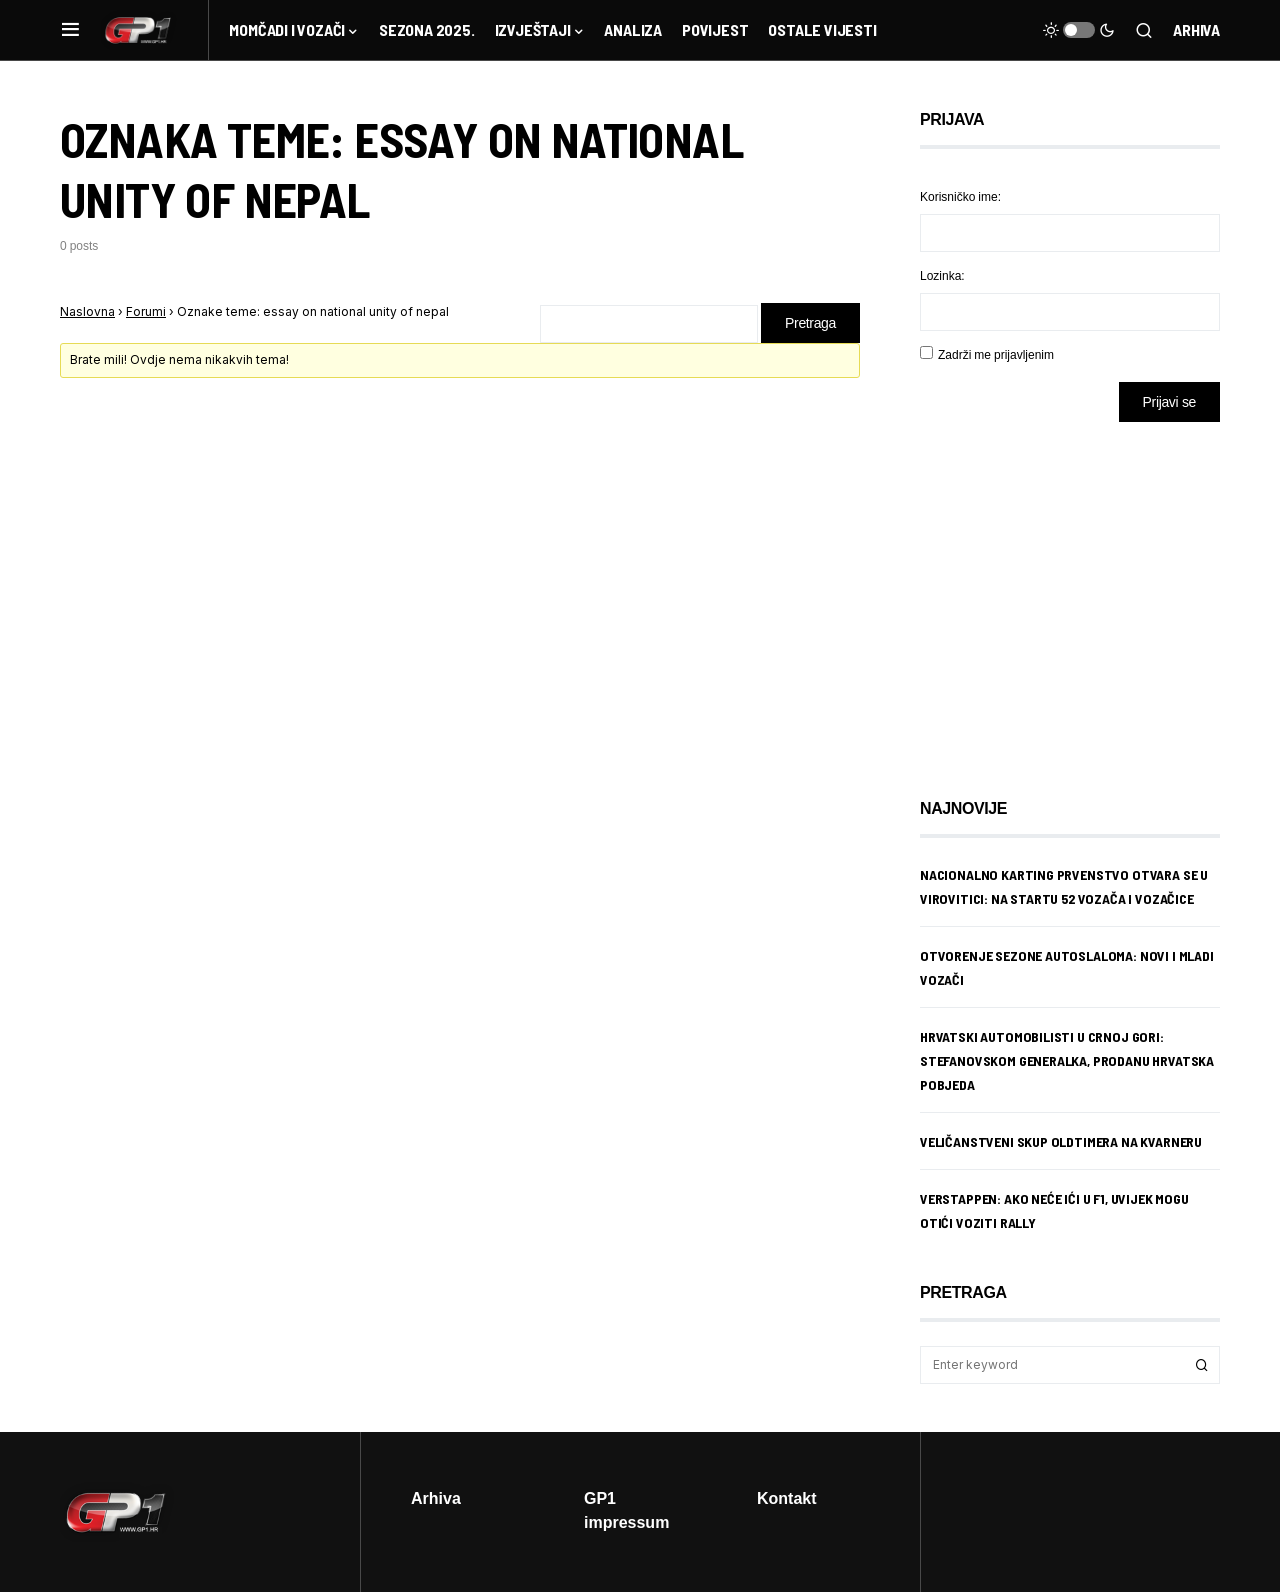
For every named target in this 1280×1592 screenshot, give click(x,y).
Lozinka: (942, 275)
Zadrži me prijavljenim (996, 354)
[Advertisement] (1080, 595)
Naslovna (87, 311)
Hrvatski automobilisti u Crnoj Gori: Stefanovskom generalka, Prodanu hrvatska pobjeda (1067, 1060)
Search (1202, 1365)
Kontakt (787, 1498)
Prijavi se (1169, 401)
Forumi (146, 311)
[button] (70, 30)
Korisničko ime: (960, 196)
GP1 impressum (626, 1510)
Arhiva (1196, 29)
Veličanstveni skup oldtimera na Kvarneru (1061, 1141)
